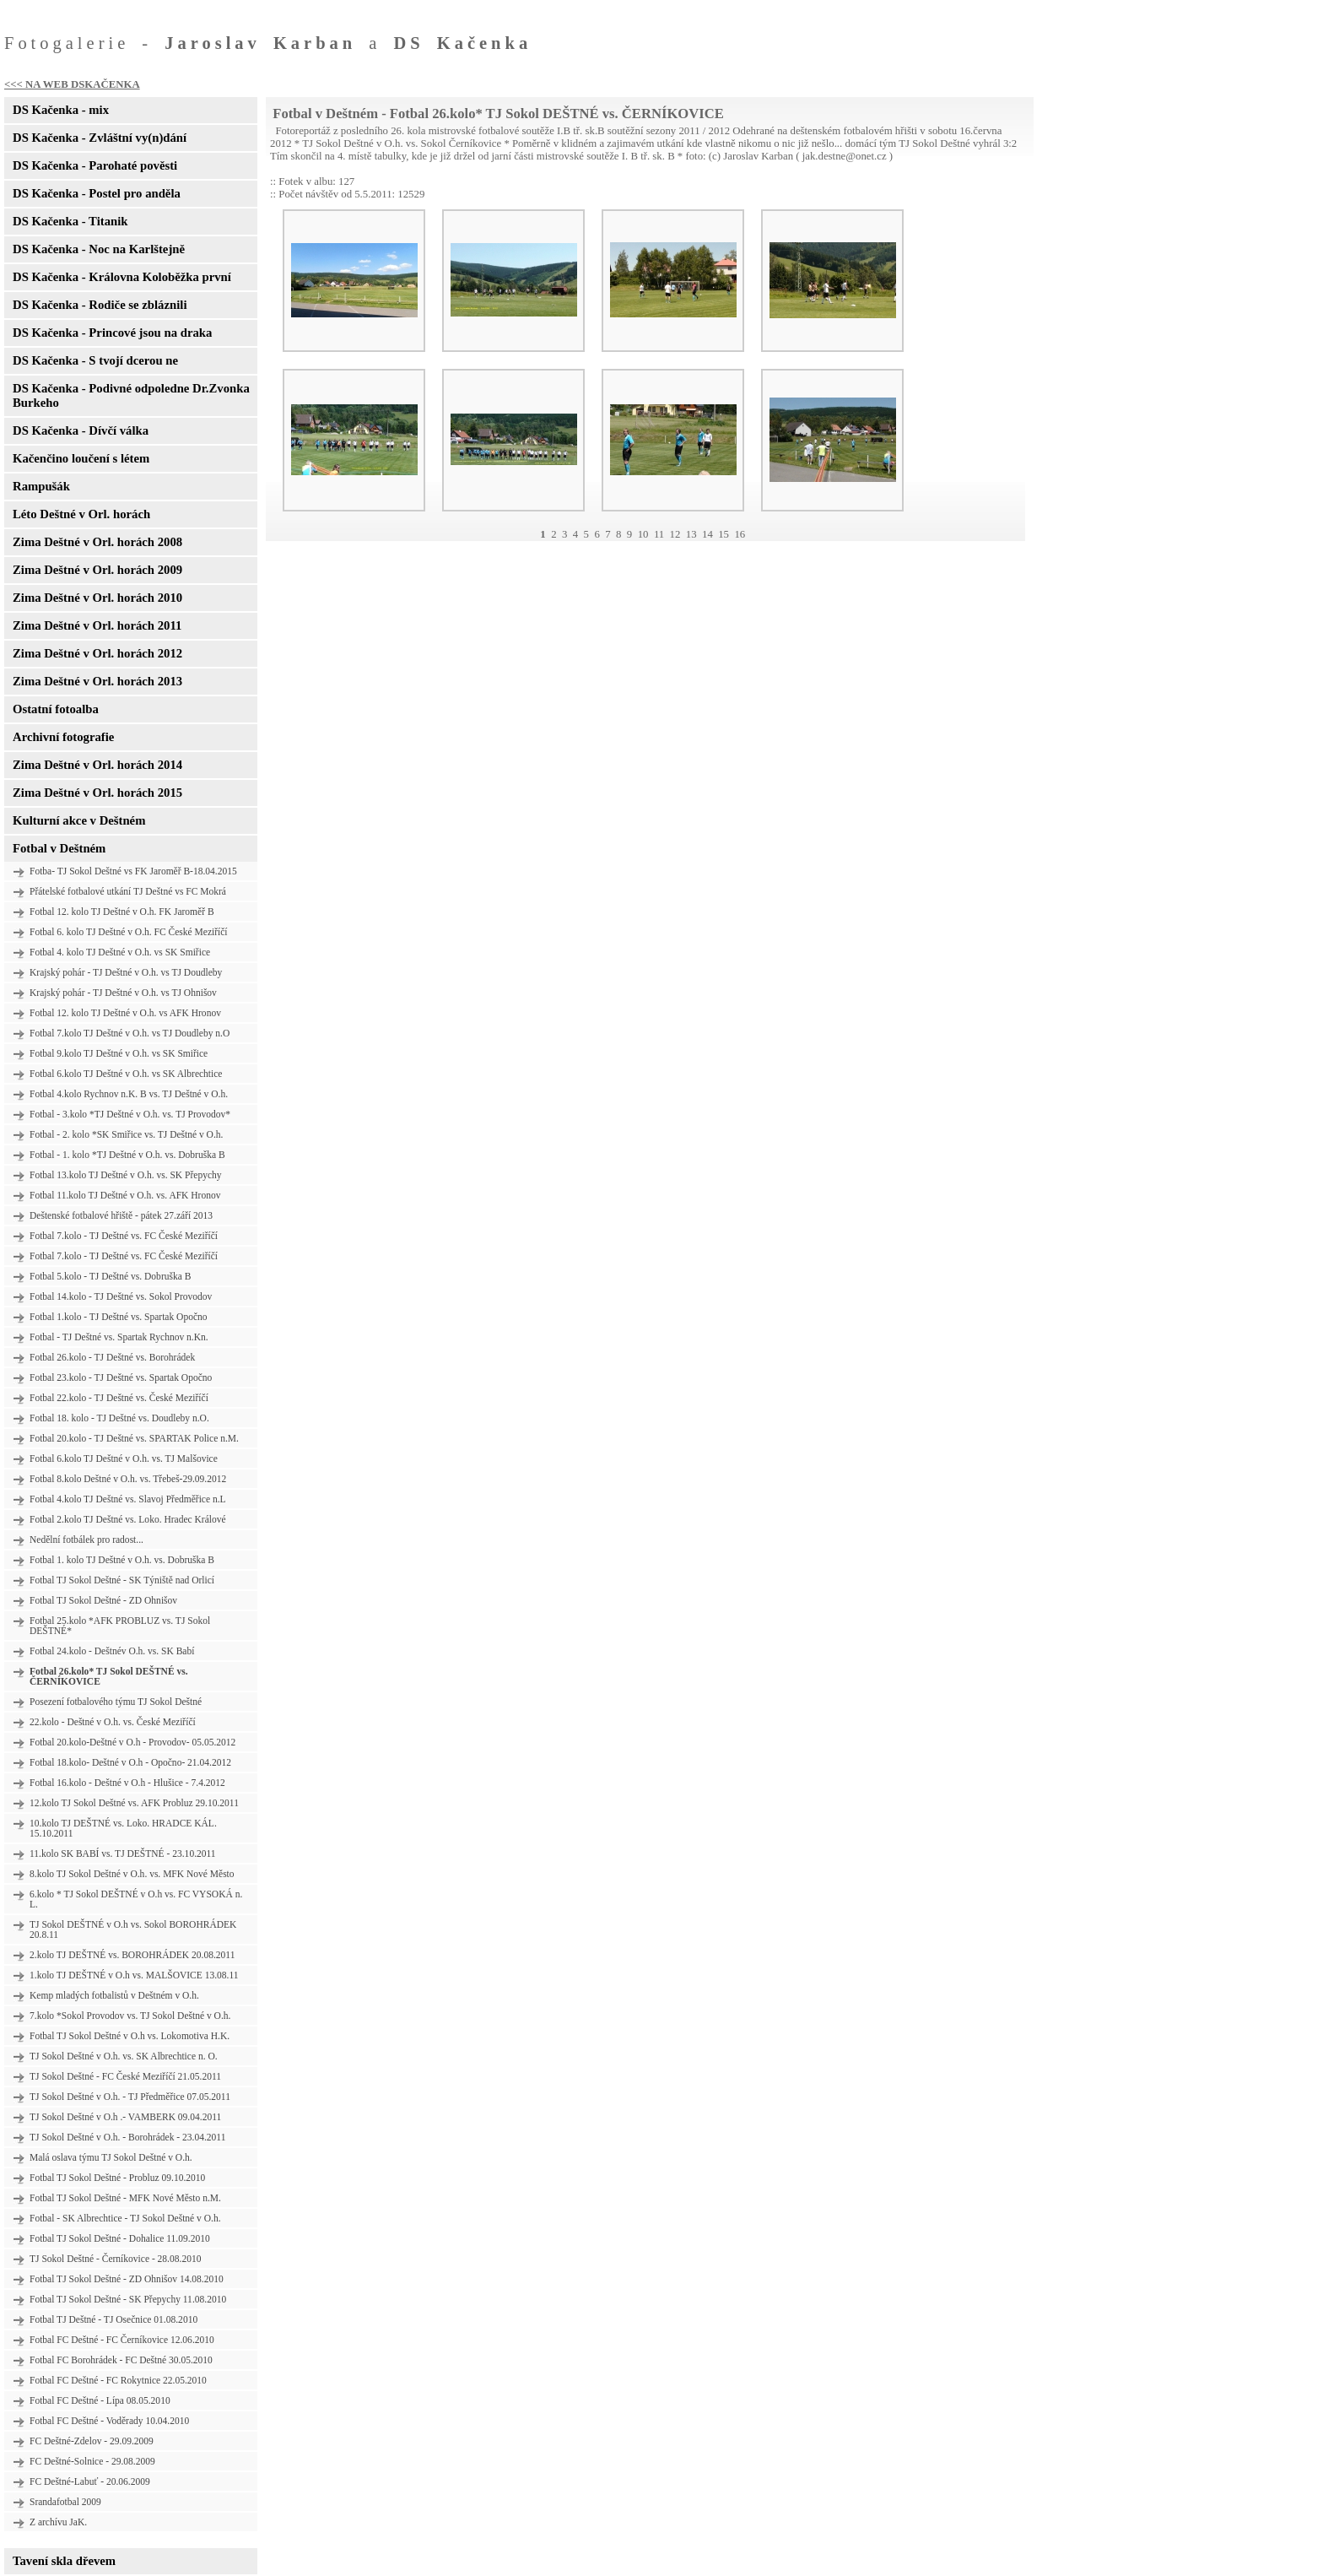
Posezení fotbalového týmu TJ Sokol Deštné (116, 1702)
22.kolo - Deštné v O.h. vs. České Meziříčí (113, 1722)
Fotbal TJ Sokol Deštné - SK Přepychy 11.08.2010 (128, 2299)
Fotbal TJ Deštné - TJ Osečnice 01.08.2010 (113, 2319)
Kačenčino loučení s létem (81, 458)
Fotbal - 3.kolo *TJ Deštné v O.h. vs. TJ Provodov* (130, 1114)
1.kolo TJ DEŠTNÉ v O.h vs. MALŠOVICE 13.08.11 (134, 1975)
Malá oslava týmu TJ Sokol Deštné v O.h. (111, 2157)
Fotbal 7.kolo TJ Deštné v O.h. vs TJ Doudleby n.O (130, 1033)
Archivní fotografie (63, 737)
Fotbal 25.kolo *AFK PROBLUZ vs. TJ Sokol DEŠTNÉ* (120, 1625)
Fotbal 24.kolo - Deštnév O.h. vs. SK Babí (112, 1651)
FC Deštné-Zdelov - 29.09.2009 (92, 2441)
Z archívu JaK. (58, 2522)
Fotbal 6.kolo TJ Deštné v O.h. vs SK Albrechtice (126, 1074)
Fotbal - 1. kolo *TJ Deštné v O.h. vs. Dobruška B (127, 1155)
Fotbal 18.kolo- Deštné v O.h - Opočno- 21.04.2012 (130, 1762)
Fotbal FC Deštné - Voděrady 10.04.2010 (109, 2421)
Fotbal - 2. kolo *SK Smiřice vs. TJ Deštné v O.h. (126, 1134)
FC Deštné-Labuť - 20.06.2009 (90, 2481)
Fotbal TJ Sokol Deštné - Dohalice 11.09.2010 (120, 2238)
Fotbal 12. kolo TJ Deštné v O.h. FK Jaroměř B (122, 911)
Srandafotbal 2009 (65, 2502)
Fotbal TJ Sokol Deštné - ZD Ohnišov (103, 1600)
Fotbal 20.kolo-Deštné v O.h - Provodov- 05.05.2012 (132, 1742)
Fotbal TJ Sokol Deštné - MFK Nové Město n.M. (125, 2198)
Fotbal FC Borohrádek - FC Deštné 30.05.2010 (121, 2360)
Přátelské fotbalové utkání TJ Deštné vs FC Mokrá (128, 891)
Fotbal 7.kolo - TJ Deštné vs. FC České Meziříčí (124, 1236)
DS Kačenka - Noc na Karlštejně (99, 249)
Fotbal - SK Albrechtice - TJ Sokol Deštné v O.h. (125, 2218)
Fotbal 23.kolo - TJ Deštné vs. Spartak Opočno (121, 1377)
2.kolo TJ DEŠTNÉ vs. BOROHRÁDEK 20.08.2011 (132, 1955)
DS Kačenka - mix (61, 109)
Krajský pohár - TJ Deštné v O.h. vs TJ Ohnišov (123, 993)
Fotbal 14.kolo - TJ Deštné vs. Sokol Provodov (121, 1296)
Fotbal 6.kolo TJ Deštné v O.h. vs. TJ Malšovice (124, 1458)
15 (723, 534)
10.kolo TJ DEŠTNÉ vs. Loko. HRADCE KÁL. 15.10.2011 (123, 1828)
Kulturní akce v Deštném (79, 820)
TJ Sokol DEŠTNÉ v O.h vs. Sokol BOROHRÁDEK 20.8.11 (133, 1929)
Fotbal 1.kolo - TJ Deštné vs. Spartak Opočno (119, 1317)
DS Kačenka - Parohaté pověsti (95, 165)
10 (643, 534)
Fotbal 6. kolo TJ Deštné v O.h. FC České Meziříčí (129, 932)
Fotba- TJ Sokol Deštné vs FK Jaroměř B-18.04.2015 (133, 871)
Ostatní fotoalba (56, 709)
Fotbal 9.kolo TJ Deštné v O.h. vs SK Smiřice (119, 1053)
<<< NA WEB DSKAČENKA (72, 84)
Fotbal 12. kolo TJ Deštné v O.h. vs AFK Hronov (125, 1013)
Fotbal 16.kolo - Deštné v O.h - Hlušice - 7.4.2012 (127, 1783)
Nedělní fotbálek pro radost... (86, 1539)
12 (675, 534)
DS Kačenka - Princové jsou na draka (112, 332)
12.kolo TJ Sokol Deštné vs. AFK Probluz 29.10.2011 (134, 1803)
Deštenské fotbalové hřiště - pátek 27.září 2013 (121, 1215)
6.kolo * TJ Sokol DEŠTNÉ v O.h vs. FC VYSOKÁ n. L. (136, 1899)
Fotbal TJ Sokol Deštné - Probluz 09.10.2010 (117, 2178)
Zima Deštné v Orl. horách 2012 (97, 653)
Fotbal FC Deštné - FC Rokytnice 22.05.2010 (118, 2380)
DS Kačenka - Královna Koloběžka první (122, 277)
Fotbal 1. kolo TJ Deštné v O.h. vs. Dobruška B (122, 1560)
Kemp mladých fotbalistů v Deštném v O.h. (114, 1995)
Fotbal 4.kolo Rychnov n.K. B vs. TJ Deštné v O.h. (129, 1094)
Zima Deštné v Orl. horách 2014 (97, 764)
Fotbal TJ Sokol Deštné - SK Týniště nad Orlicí (122, 1580)
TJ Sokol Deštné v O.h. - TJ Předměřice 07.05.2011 (130, 2097)
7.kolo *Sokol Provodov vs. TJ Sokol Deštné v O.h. (130, 2015)
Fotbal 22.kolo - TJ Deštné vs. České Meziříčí (119, 1398)
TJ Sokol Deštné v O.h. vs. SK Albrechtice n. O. (124, 2056)
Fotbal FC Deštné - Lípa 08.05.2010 (100, 2400)
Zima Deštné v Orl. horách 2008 (97, 542)
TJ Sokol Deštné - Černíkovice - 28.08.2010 (115, 2259)
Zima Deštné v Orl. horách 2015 (97, 792)
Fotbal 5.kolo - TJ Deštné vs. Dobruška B (110, 1276)
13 (691, 534)
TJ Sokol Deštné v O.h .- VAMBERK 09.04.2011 (125, 2117)
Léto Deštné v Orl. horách (81, 514)
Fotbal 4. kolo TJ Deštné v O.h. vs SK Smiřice (120, 952)
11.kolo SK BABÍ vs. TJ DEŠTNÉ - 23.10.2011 (123, 1853)
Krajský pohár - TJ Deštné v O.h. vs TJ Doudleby (126, 972)
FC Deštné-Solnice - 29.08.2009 (92, 2461)
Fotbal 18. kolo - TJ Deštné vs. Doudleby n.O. (119, 1418)
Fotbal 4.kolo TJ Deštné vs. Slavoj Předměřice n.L (128, 1499)
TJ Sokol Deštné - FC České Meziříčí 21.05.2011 (125, 2076)
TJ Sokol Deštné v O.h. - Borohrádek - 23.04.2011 (127, 2137)
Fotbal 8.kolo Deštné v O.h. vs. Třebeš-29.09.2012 (128, 1479)
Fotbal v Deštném (59, 848)
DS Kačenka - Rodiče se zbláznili (99, 304)
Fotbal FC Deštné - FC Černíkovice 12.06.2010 (122, 2340)
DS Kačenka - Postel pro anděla (97, 193)
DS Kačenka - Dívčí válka (80, 430)
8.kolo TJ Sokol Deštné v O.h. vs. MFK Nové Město (132, 1874)
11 (659, 534)
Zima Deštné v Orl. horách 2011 (97, 625)
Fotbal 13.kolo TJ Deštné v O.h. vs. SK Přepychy (126, 1175)
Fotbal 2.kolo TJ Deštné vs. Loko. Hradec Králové (128, 1519)
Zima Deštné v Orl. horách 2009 (97, 569)
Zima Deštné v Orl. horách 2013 (97, 681)
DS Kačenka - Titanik (70, 221)
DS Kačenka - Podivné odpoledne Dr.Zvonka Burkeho (131, 395)
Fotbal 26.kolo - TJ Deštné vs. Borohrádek (112, 1357)
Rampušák (41, 486)
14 (707, 534)
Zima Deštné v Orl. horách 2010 (97, 597)
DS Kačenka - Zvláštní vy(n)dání (99, 137)
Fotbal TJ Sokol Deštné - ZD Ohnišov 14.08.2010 (127, 2279)
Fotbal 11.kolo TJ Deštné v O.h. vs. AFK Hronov (125, 1195)
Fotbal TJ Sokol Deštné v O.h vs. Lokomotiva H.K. (130, 2036)
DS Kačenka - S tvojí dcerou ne (95, 360)
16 (739, 534)
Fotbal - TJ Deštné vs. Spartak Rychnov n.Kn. (119, 1337)
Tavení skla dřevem (64, 2561)
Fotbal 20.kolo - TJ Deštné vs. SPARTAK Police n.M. (134, 1438)
